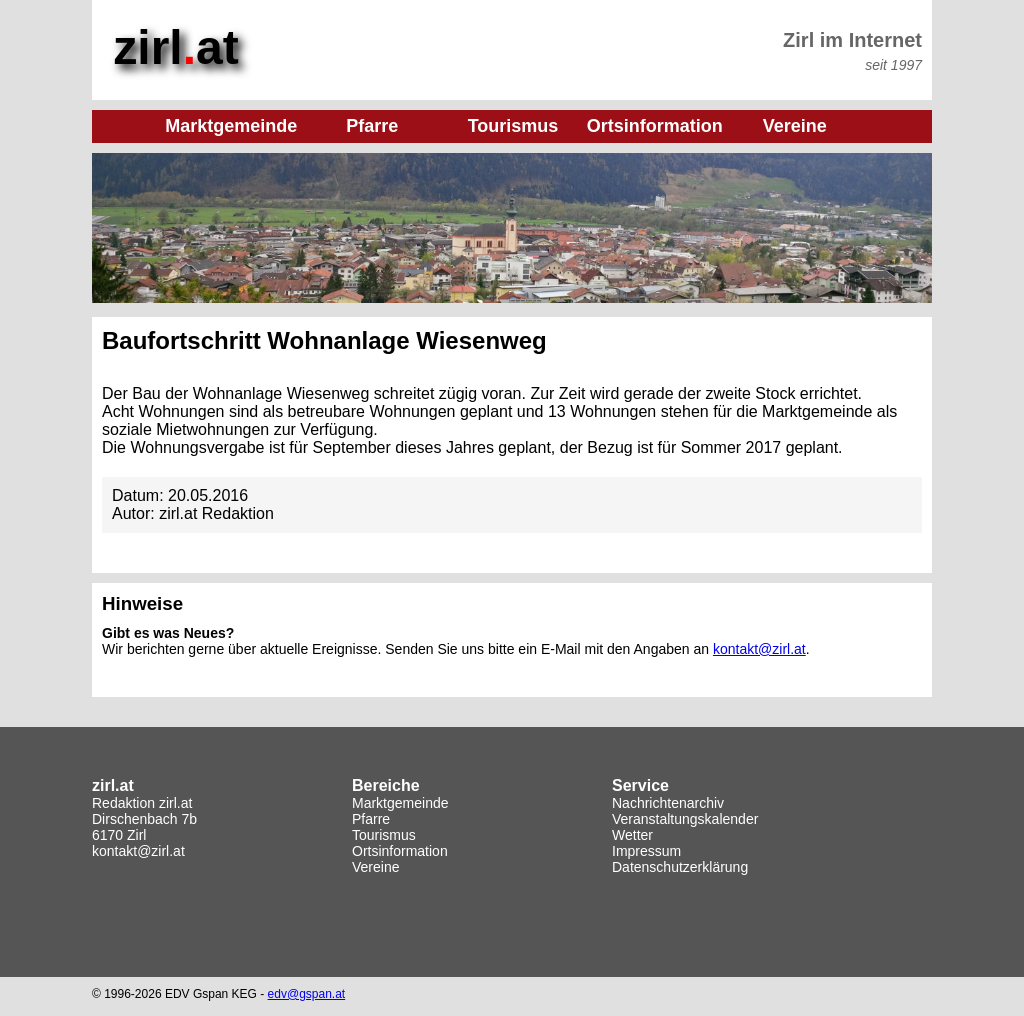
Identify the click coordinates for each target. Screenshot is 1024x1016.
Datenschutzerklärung (680, 867)
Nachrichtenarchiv (668, 803)
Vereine (375, 867)
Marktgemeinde (400, 803)
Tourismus (384, 835)
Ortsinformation (400, 851)
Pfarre (371, 819)
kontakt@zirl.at (759, 649)
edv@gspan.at (307, 994)
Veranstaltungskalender (685, 819)
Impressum (646, 851)
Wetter (632, 835)
